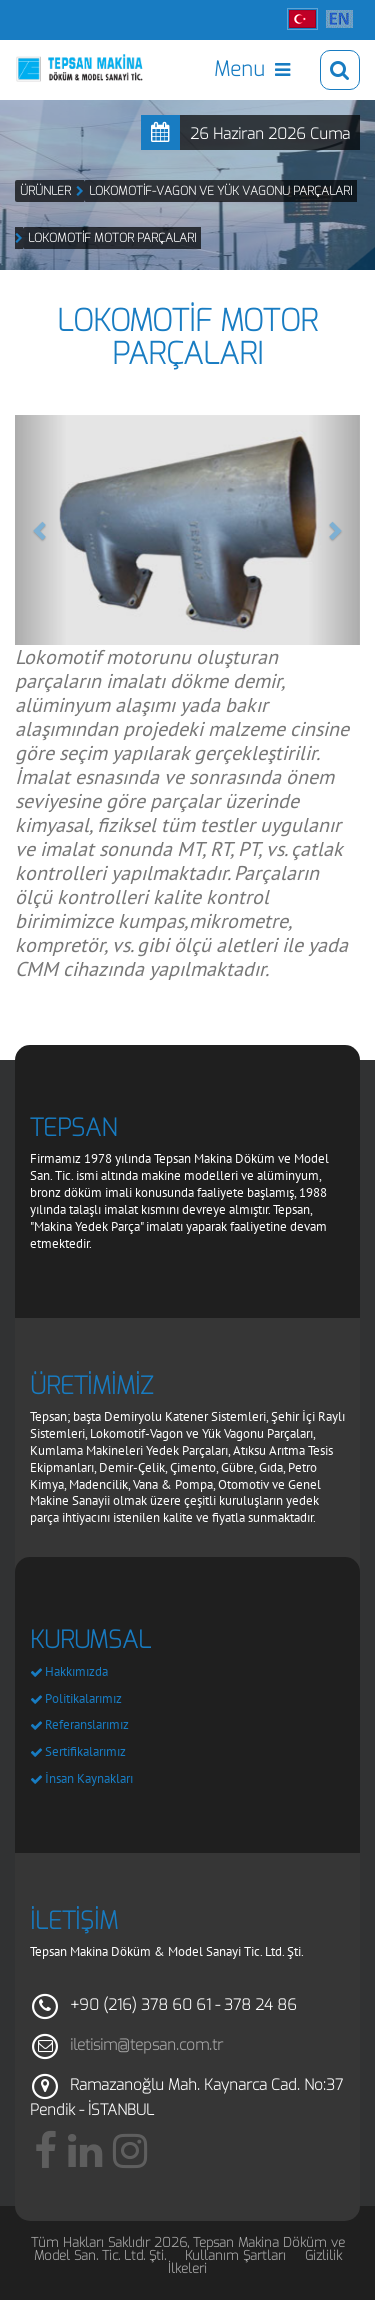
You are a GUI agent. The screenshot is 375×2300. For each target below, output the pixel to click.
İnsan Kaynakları (89, 1778)
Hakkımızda (76, 1671)
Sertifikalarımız (85, 1751)
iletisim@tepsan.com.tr (146, 2045)
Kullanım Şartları (235, 2255)
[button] (41, 530)
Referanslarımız (87, 1724)
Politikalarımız (83, 1698)
